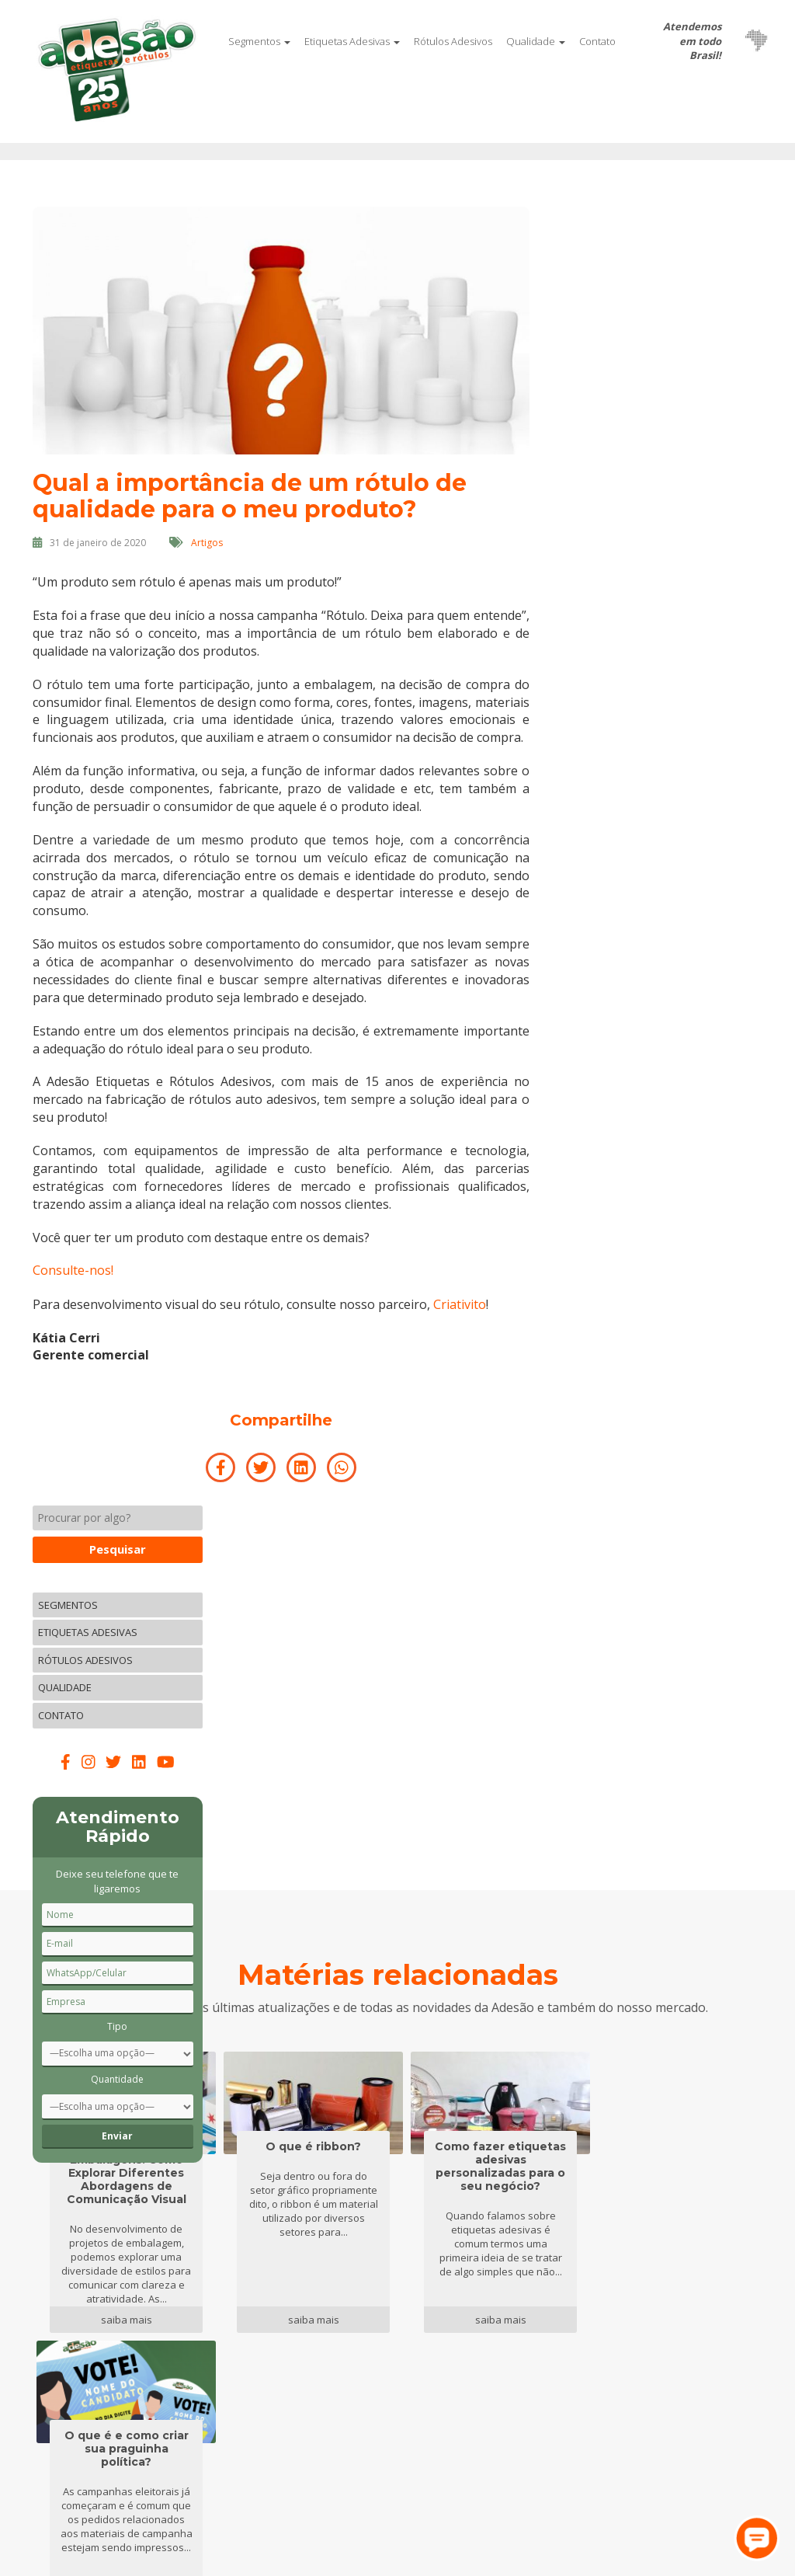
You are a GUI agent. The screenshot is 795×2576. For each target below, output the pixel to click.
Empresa (180, 2324)
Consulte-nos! (73, 1287)
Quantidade (680, 779)
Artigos (207, 541)
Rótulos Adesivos (453, 41)
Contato (597, 41)
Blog (295, 2324)
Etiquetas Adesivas (352, 41)
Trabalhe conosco (328, 2304)
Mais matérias (397, 2112)
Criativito (459, 1319)
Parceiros (182, 2345)
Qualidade (535, 41)
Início (46, 2304)
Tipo (680, 726)
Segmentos (259, 41)
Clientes (178, 2365)
